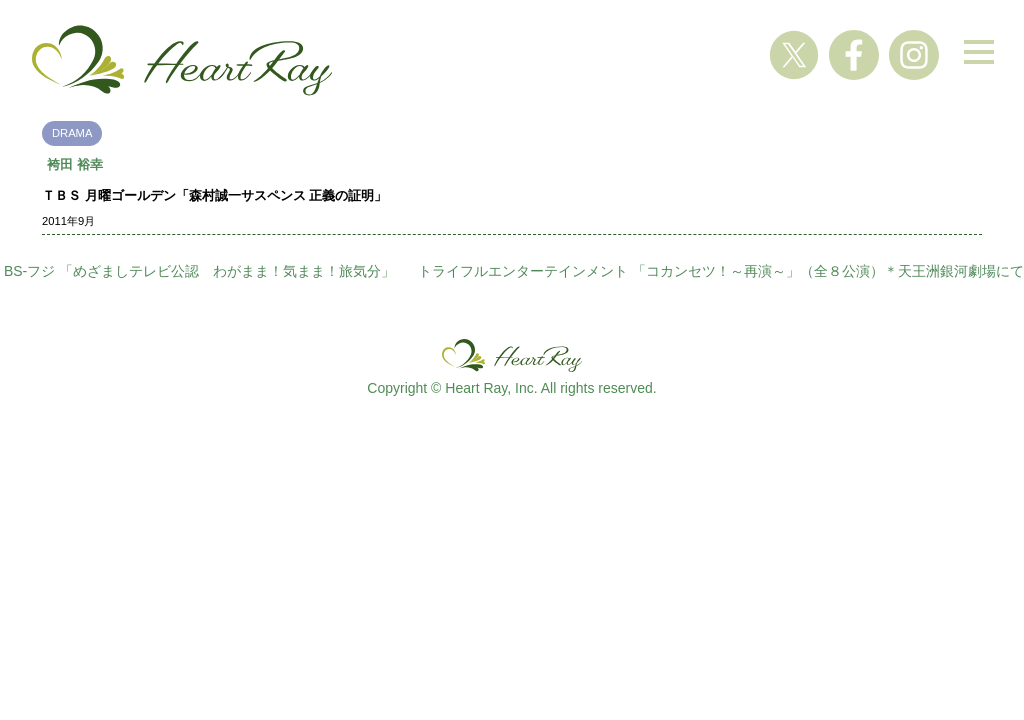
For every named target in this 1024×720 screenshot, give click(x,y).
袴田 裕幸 (75, 164)
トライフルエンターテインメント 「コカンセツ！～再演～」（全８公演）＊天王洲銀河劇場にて (721, 271)
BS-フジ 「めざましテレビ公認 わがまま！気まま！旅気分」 (199, 271)
